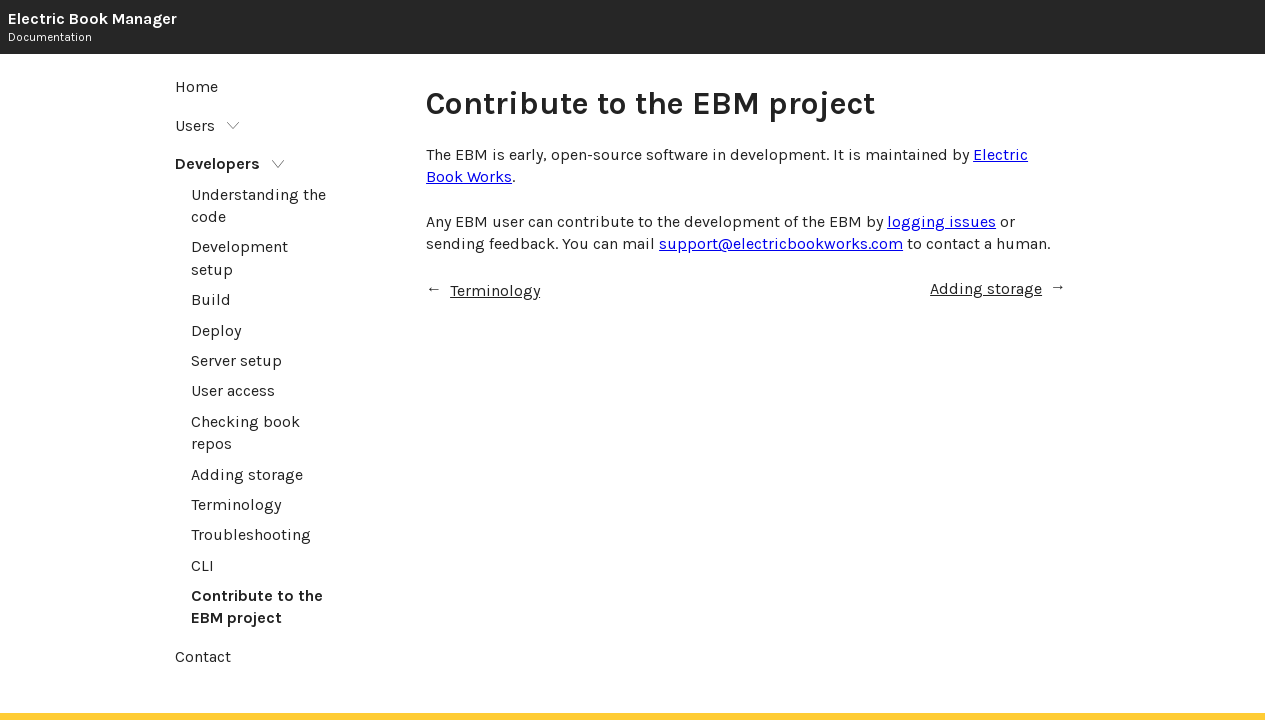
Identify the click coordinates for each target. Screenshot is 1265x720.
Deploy (216, 330)
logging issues (941, 221)
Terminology (236, 504)
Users (197, 125)
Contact (203, 656)
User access (233, 390)
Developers (219, 163)
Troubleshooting (251, 534)
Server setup (236, 360)
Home (196, 86)
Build (211, 299)
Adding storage (247, 474)
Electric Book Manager (92, 18)
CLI (202, 565)
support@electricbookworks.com (781, 243)
